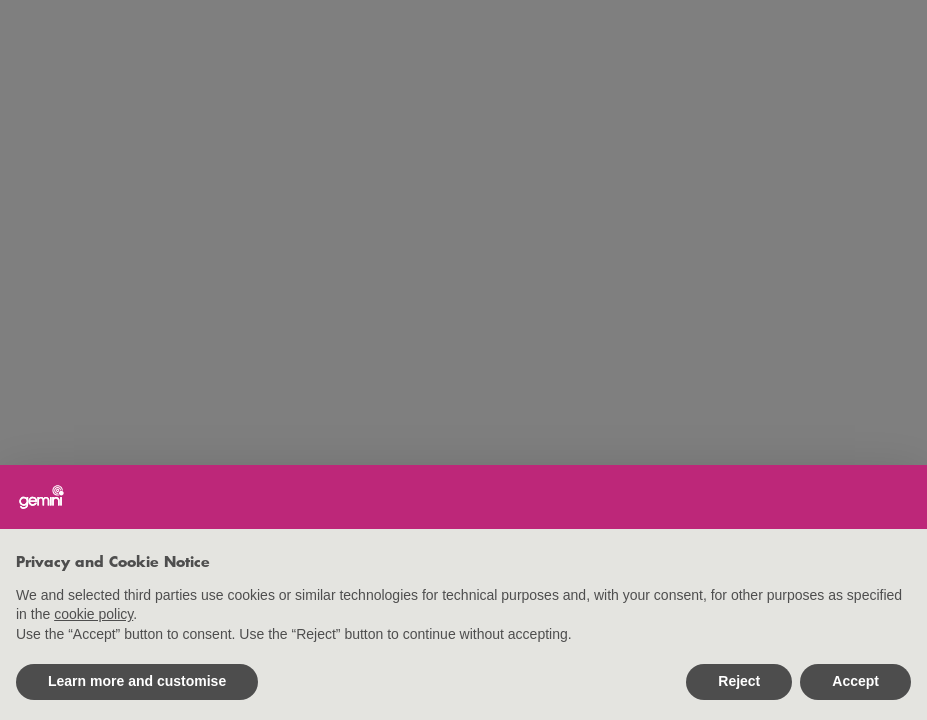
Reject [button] (739, 681)
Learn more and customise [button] (137, 681)
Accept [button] (855, 681)
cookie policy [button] (93, 614)
